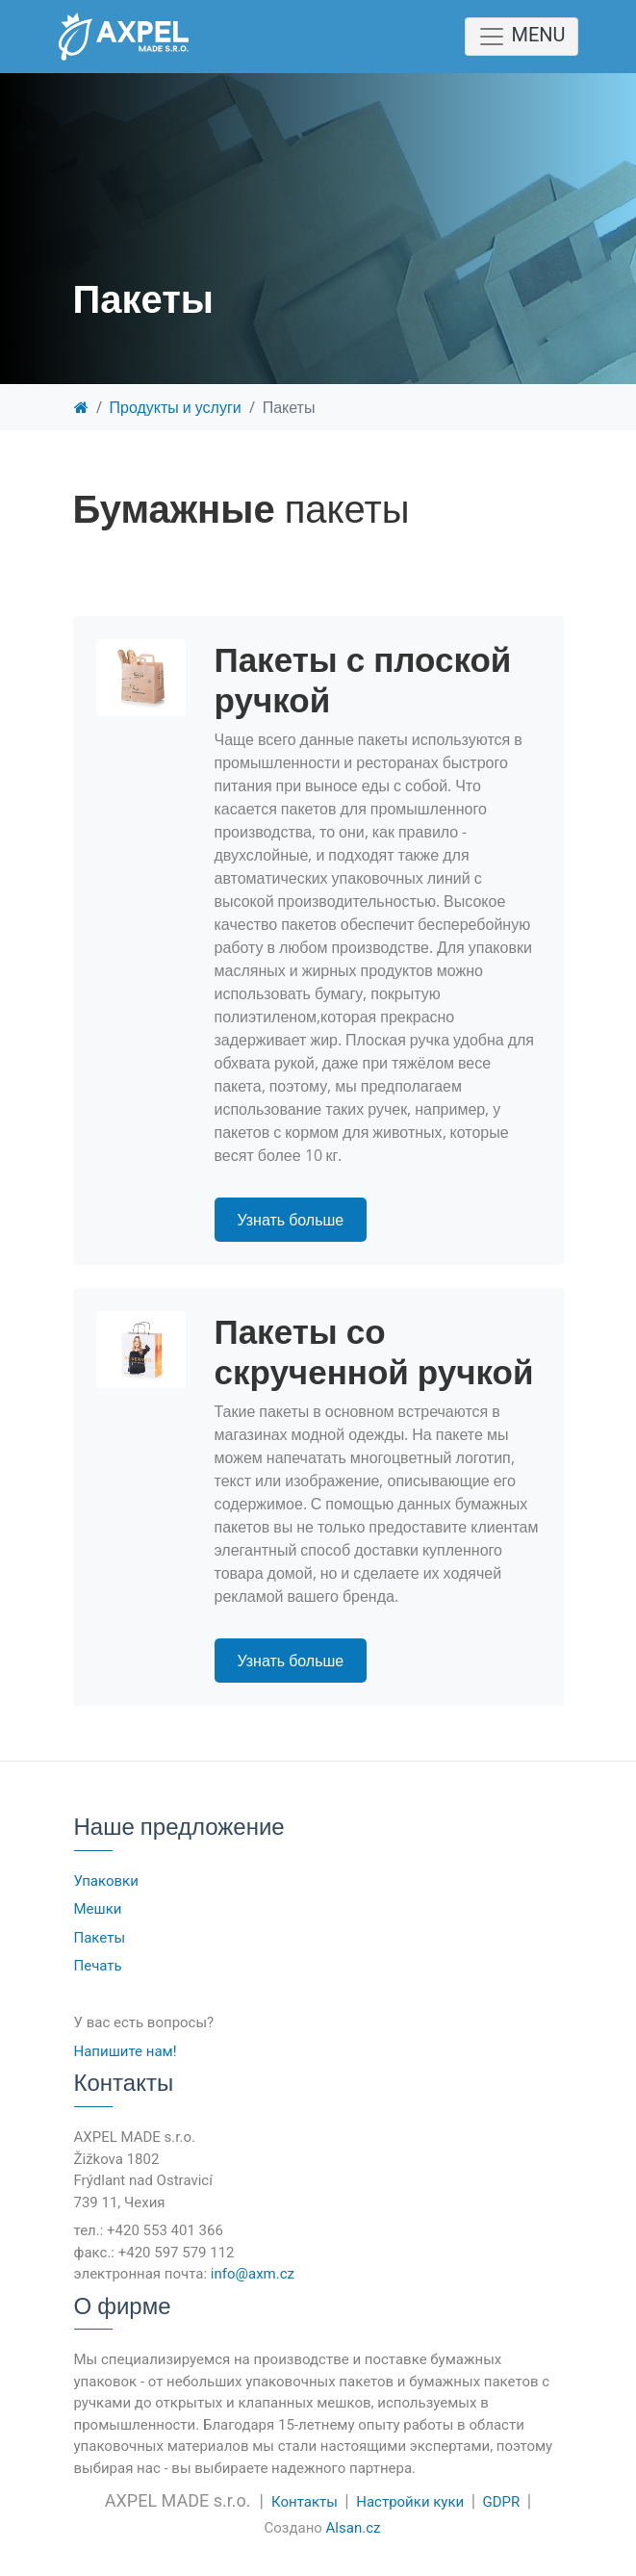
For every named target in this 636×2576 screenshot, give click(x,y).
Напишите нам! (125, 2051)
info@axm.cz (252, 2273)
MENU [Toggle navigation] (521, 36)
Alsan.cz (353, 2528)
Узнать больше (291, 1219)
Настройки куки (410, 2502)
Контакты (304, 2502)
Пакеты (100, 1937)
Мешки (98, 1909)
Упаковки (106, 1881)
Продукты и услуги (176, 407)
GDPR (502, 2502)
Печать (98, 1965)
